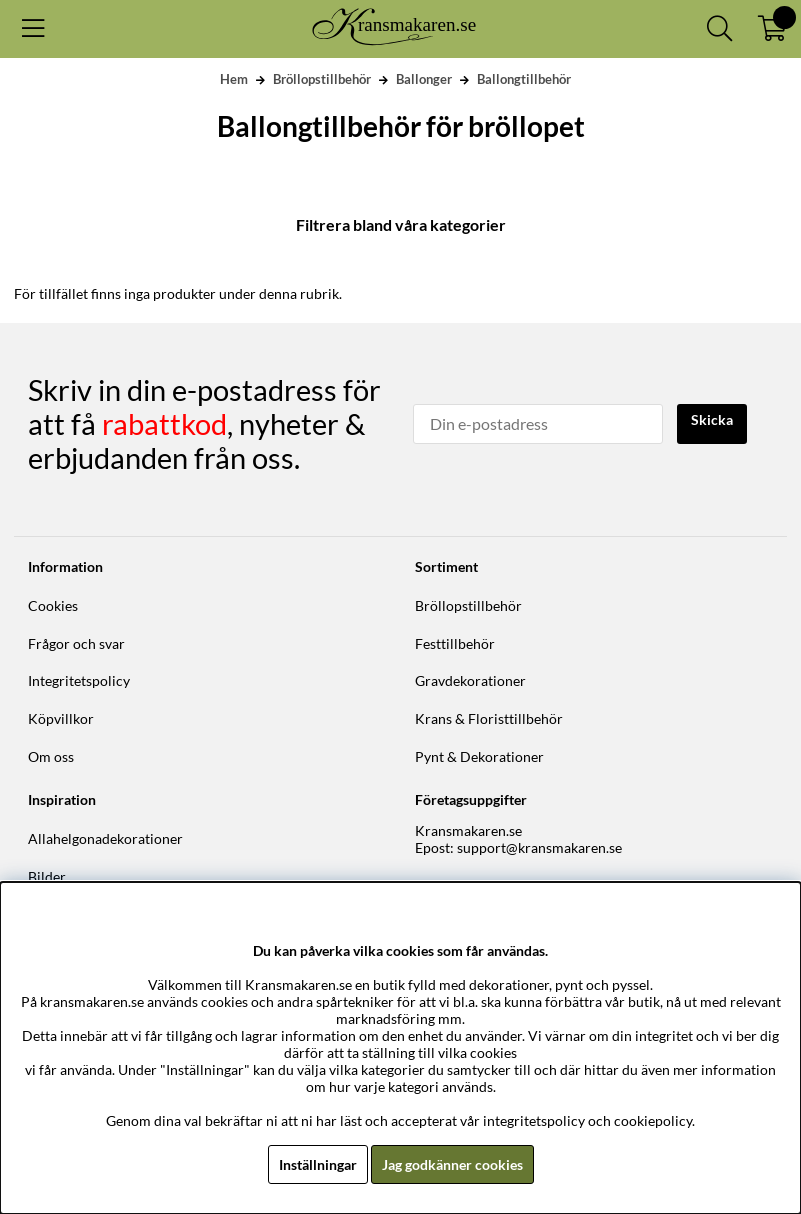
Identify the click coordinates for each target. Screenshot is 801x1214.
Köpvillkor (61, 718)
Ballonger (424, 79)
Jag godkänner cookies (452, 1164)
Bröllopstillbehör (322, 79)
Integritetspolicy (79, 680)
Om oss (51, 756)
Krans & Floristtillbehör (489, 718)
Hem (234, 79)
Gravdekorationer (470, 680)
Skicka (712, 419)
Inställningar (318, 1164)
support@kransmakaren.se (539, 847)
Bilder (47, 876)
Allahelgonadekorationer (105, 838)
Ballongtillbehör (524, 79)
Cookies (53, 605)
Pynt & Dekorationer (479, 756)
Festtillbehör (455, 643)
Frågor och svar (76, 643)
